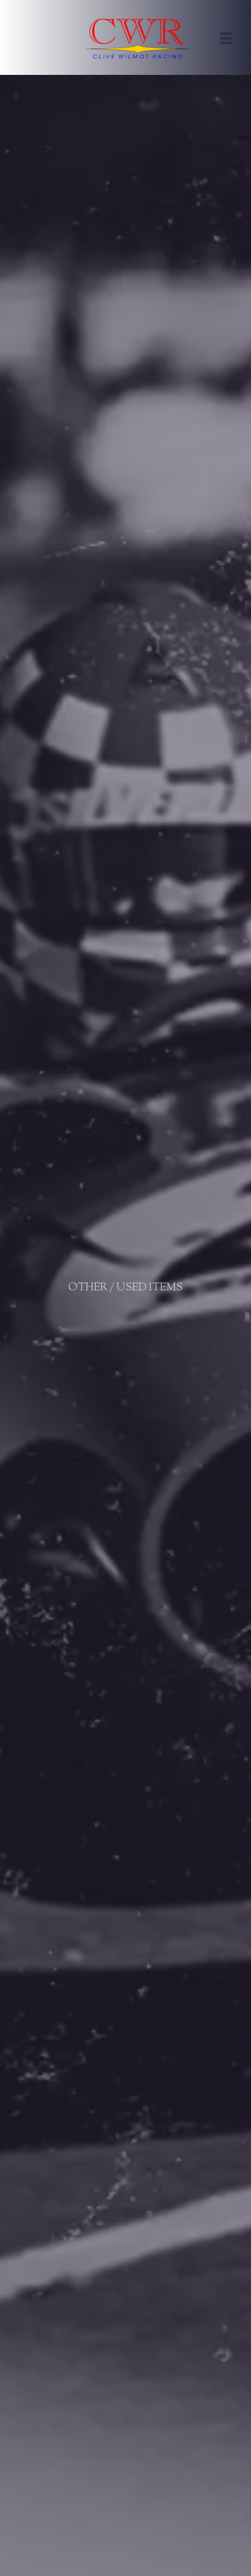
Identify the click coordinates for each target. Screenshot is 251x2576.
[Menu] (226, 38)
